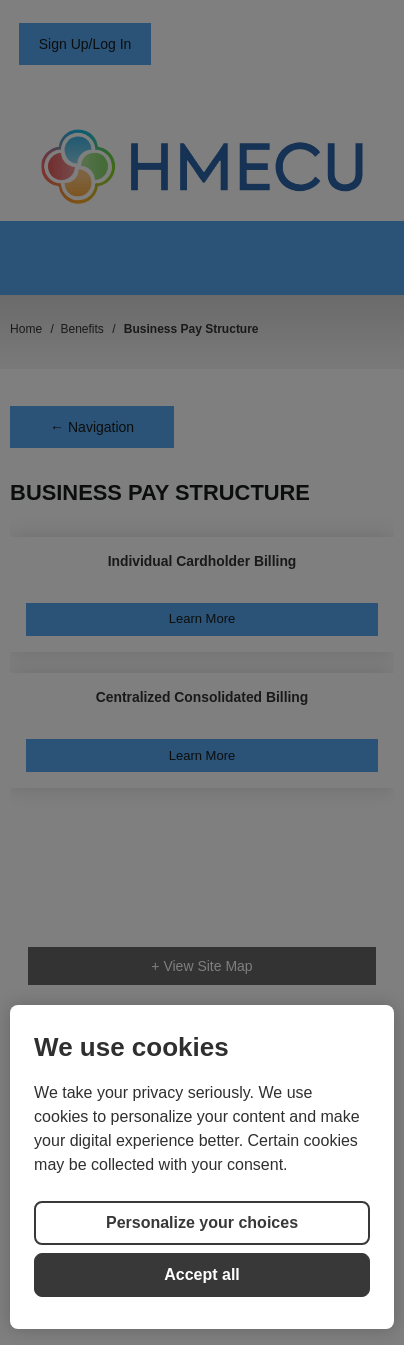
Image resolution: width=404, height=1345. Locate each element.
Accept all (202, 1274)
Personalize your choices (202, 1222)
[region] (202, 1167)
